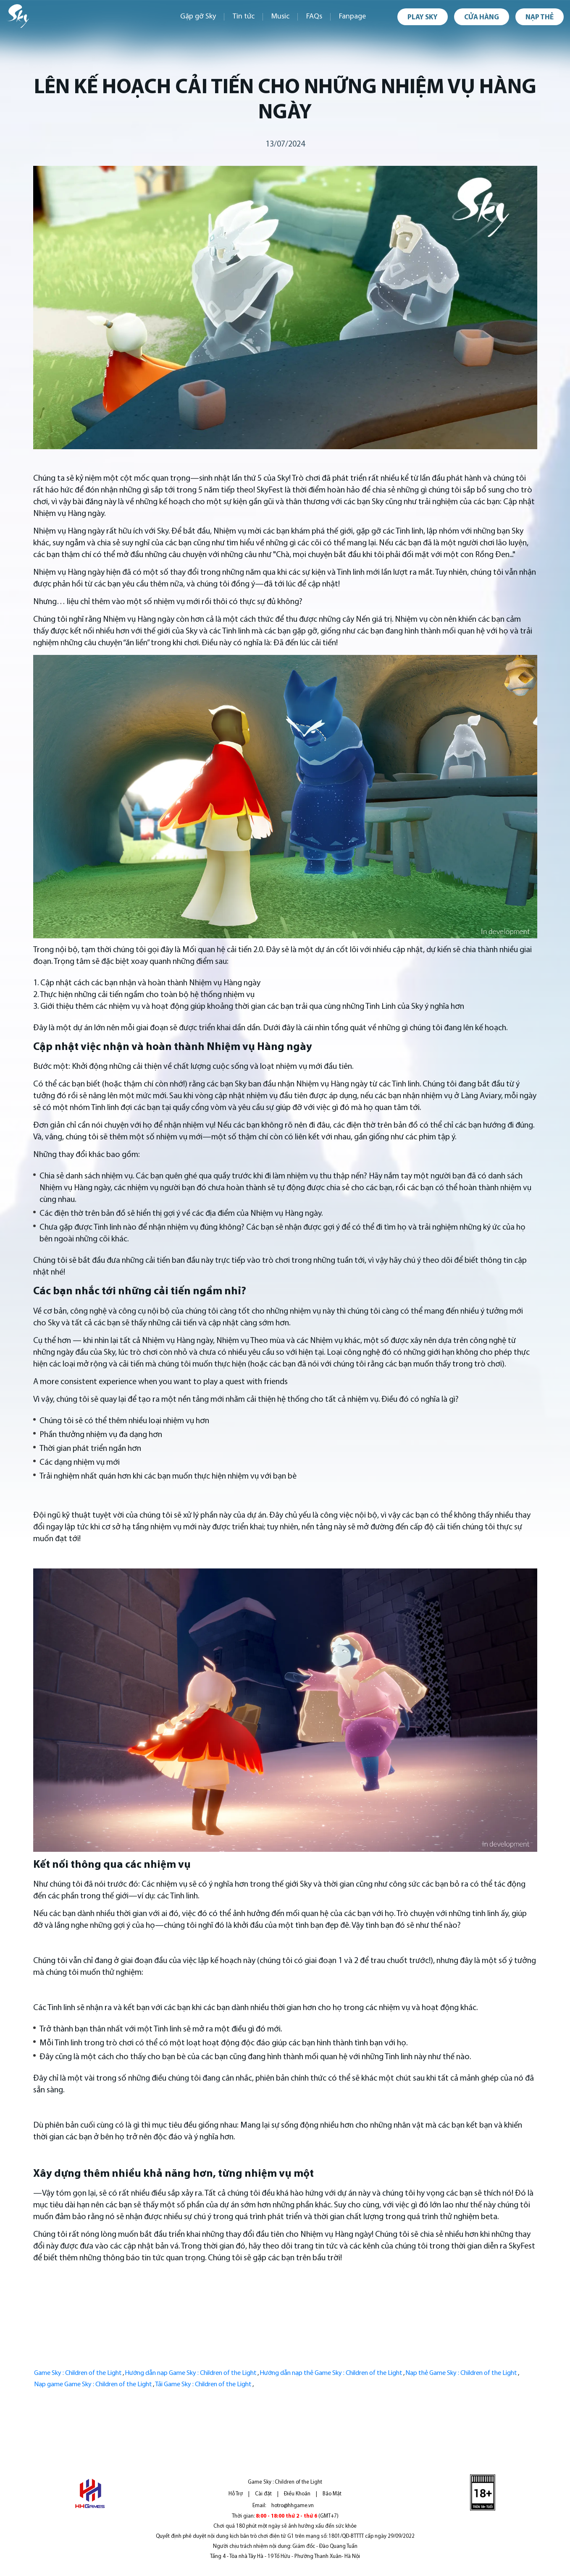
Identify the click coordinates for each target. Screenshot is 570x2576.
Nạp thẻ (539, 17)
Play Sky (422, 17)
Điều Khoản (297, 2494)
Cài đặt (263, 2494)
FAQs (314, 17)
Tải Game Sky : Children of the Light (203, 2384)
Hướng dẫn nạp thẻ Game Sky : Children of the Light (331, 2373)
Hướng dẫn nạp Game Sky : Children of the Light (191, 2373)
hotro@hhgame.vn (292, 2505)
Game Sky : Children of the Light (78, 2373)
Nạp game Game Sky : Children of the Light (93, 2384)
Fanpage (352, 17)
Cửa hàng (481, 17)
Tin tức (244, 17)
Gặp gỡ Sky (198, 17)
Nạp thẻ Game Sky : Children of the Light (461, 2373)
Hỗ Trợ (236, 2494)
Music (280, 17)
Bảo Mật (332, 2494)
